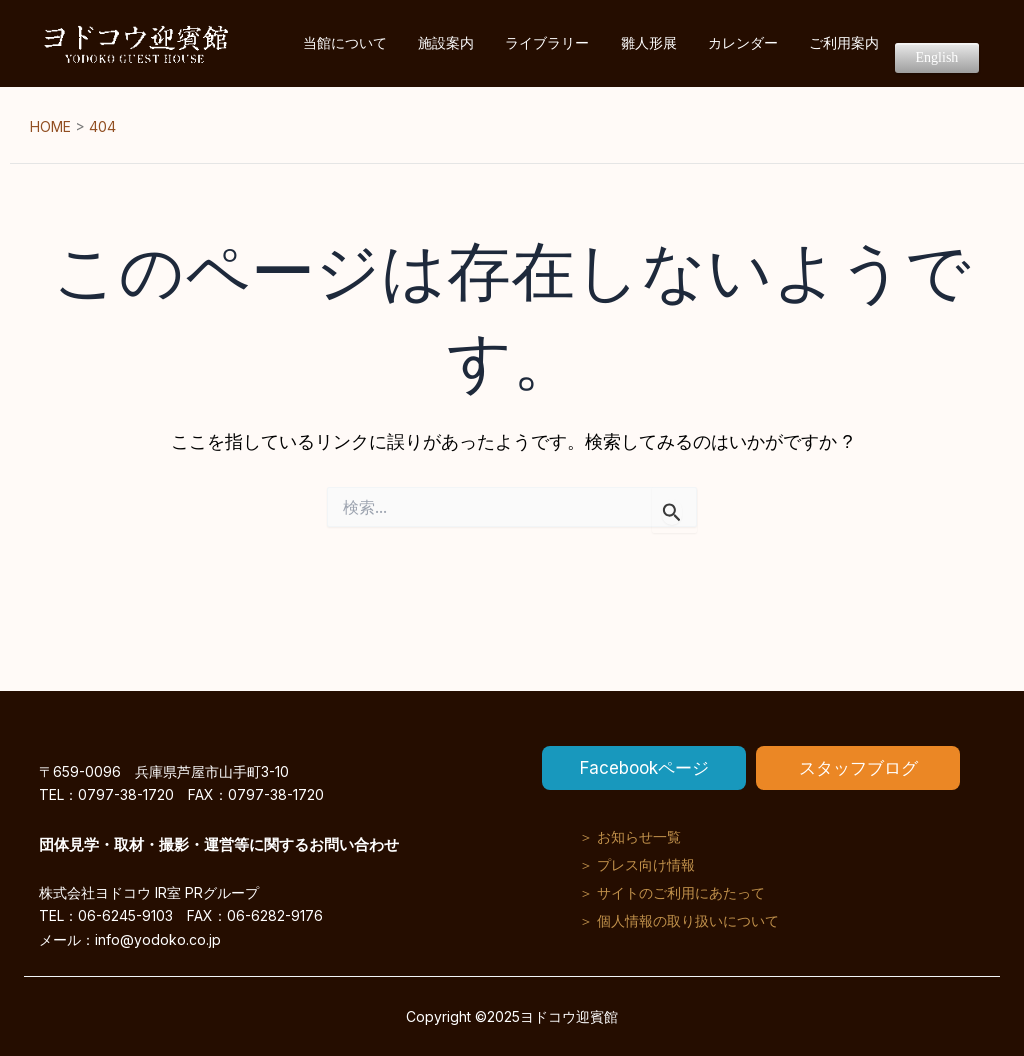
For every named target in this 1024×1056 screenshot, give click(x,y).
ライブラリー (625, 43)
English (945, 44)
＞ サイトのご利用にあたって (672, 892)
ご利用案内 (870, 43)
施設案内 (541, 43)
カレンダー (786, 43)
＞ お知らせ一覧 (630, 836)
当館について (457, 43)
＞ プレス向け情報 (637, 864)
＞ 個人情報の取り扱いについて (679, 920)
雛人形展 (709, 43)
